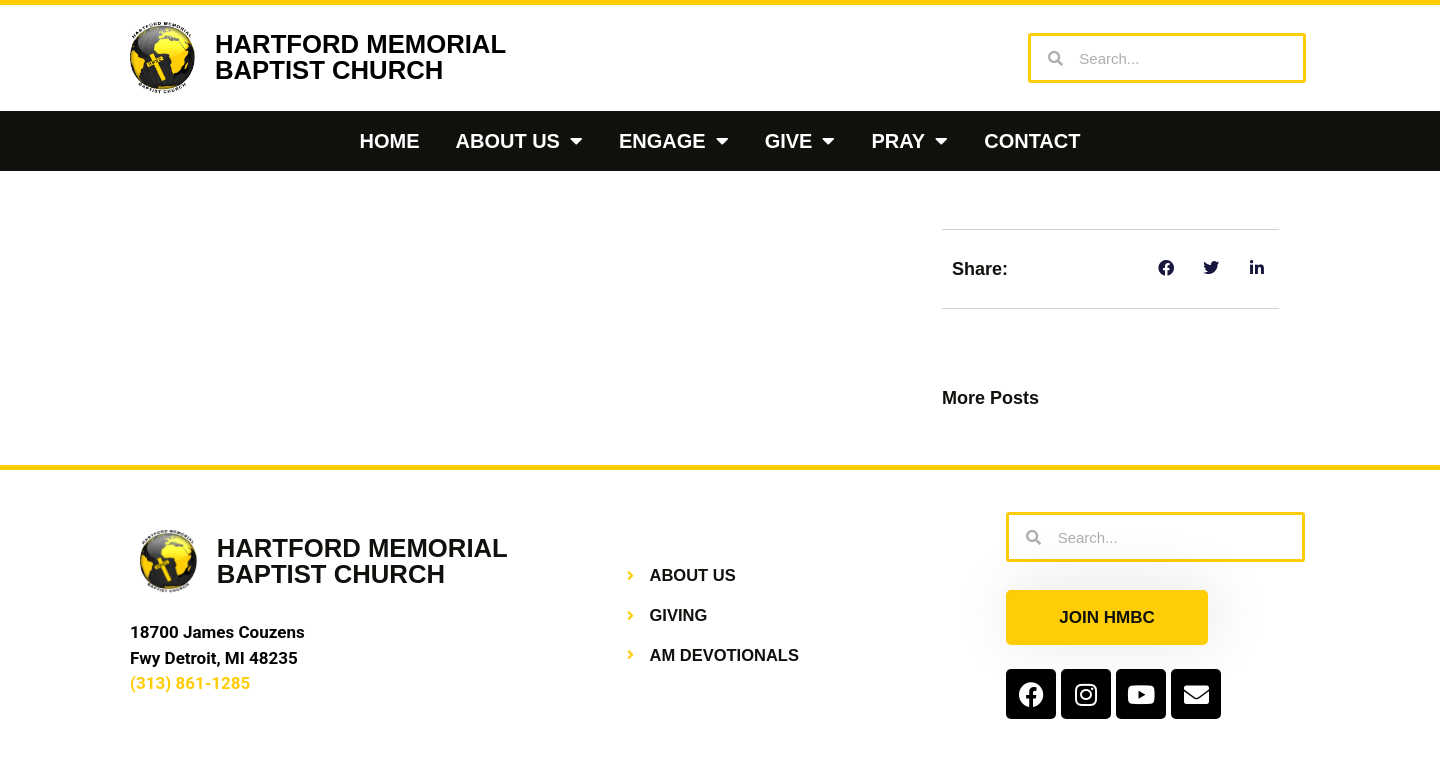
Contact (1032, 141)
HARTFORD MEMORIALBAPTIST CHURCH (360, 57)
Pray (909, 141)
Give (800, 141)
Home (390, 141)
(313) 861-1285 (190, 683)
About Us (519, 141)
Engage (674, 141)
